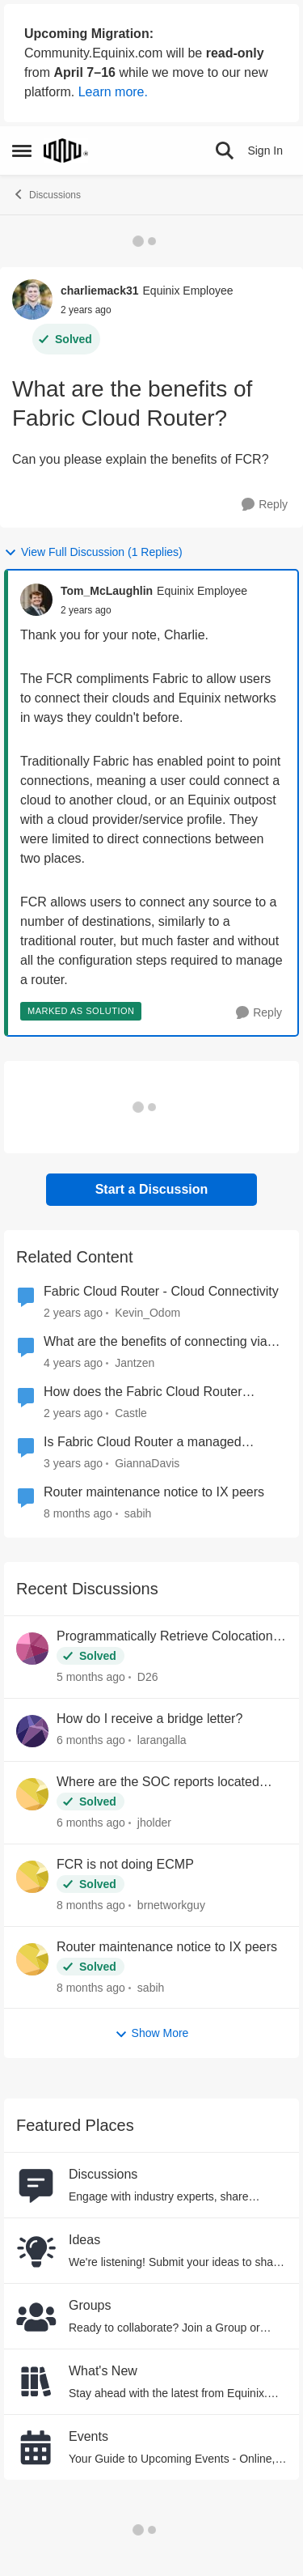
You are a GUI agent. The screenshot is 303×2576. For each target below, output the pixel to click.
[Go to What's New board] (36, 2382)
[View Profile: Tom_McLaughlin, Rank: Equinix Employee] (36, 600)
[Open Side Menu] (22, 150)
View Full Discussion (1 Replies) (93, 552)
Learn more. (113, 92)
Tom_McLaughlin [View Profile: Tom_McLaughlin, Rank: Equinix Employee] (107, 590)
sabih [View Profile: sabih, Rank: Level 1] (137, 1512)
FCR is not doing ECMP (125, 1864)
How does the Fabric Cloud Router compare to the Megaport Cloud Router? (159, 1393)
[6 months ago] (91, 1740)
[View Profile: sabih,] (32, 1959)
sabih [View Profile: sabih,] (150, 1986)
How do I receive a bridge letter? (149, 1718)
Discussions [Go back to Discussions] (46, 194)
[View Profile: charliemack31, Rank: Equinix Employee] (32, 299)
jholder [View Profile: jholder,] (154, 1822)
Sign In (265, 150)
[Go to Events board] (36, 2447)
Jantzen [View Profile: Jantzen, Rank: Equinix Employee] (134, 1362)
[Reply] (264, 505)
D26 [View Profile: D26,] (147, 1676)
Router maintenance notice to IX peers (154, 1492)
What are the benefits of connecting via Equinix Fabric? (155, 1343)
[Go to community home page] (66, 150)
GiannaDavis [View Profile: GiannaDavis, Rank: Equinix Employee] (147, 1463)
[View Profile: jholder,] (32, 1794)
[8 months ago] (91, 1905)
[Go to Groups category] (36, 2316)
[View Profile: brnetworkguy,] (32, 1877)
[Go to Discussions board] (36, 2185)
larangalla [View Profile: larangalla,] (162, 1740)
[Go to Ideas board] (36, 2250)
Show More (152, 2033)
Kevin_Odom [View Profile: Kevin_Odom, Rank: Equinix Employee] (147, 1312)
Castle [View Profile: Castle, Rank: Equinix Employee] (131, 1413)
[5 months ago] (91, 1677)
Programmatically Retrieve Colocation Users (165, 1637)
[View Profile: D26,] (32, 1648)
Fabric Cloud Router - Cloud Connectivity (161, 1291)
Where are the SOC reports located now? (158, 1783)
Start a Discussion (151, 1189)
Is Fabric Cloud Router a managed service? (143, 1443)
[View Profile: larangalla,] (32, 1731)
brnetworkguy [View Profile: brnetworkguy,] (171, 1905)
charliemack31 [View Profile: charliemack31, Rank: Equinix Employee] (100, 290)
